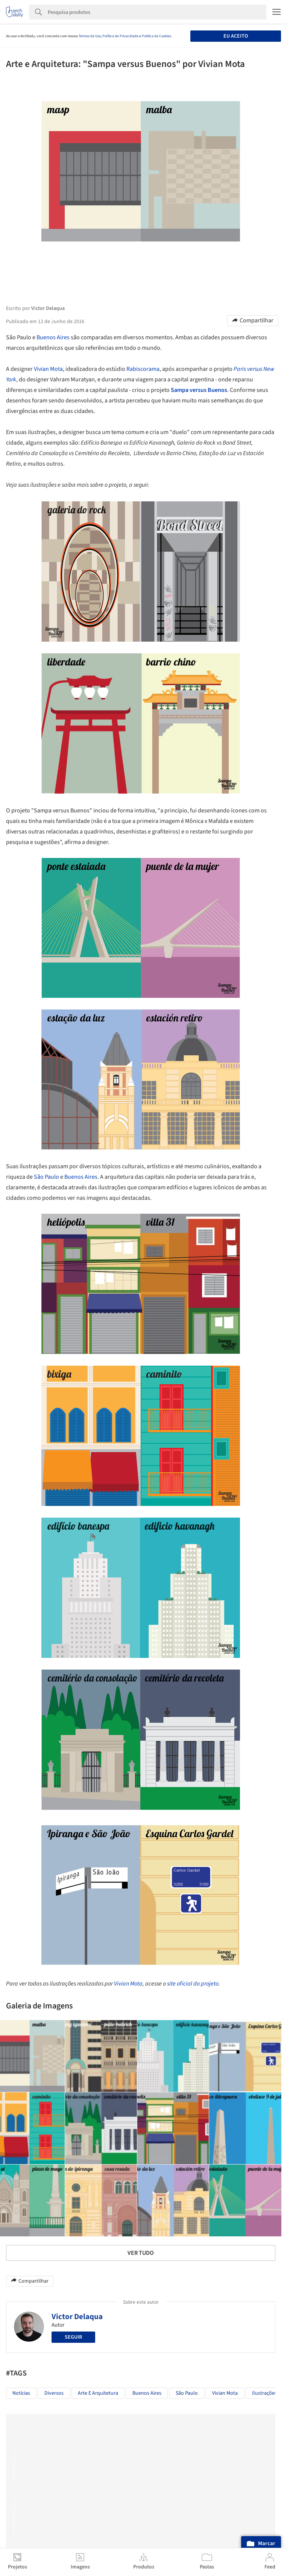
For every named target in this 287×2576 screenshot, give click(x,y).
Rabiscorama (142, 369)
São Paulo (46, 1177)
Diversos (54, 2393)
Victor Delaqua (77, 2316)
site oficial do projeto (193, 1983)
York (11, 379)
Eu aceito (235, 36)
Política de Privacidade (120, 36)
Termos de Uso (90, 36)
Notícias (21, 2393)
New (268, 369)
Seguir (73, 2337)
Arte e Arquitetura (98, 2393)
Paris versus (248, 369)
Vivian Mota (48, 369)
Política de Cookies (156, 36)
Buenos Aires (53, 337)
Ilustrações (264, 2393)
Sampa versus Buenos (199, 390)
